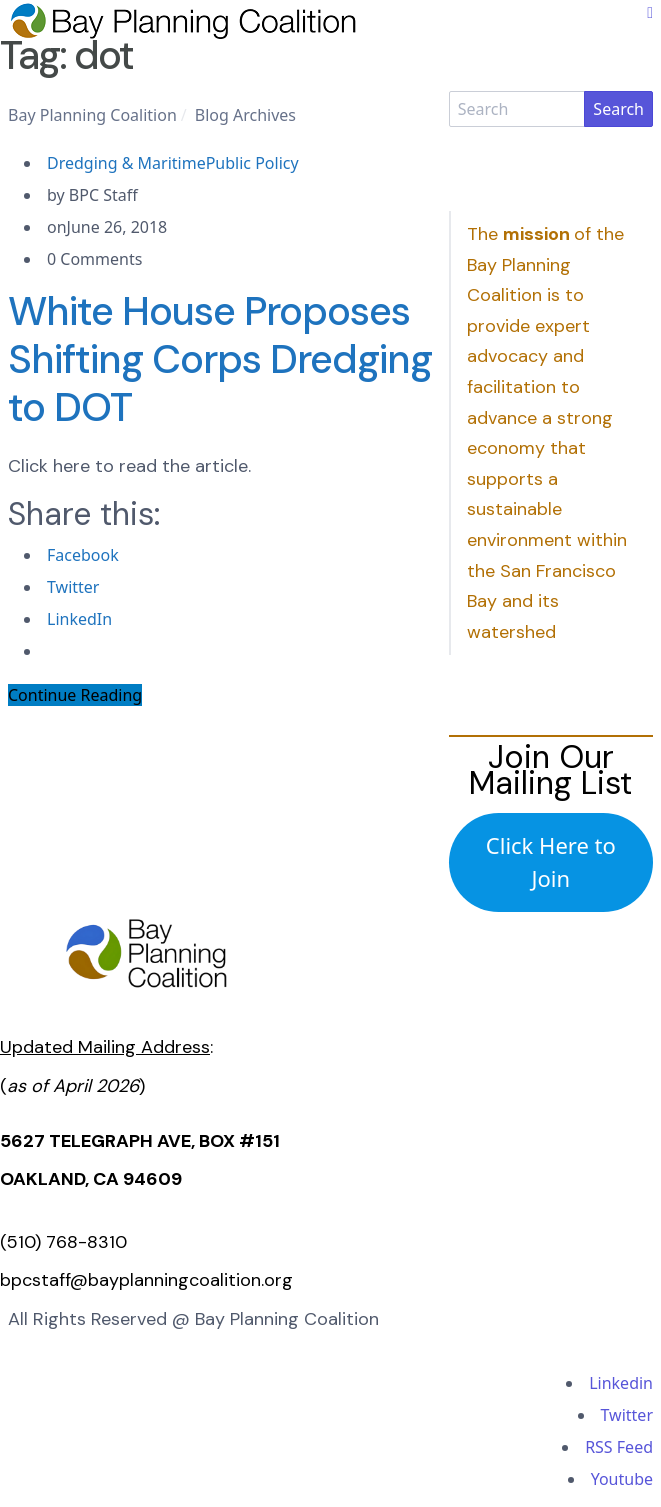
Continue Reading (75, 695)
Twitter (627, 1415)
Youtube (622, 1479)
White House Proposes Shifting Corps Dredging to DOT (220, 359)
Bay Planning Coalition (92, 115)
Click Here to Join (551, 861)
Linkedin (621, 1383)
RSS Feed (619, 1447)
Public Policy (252, 163)
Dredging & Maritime (126, 163)
